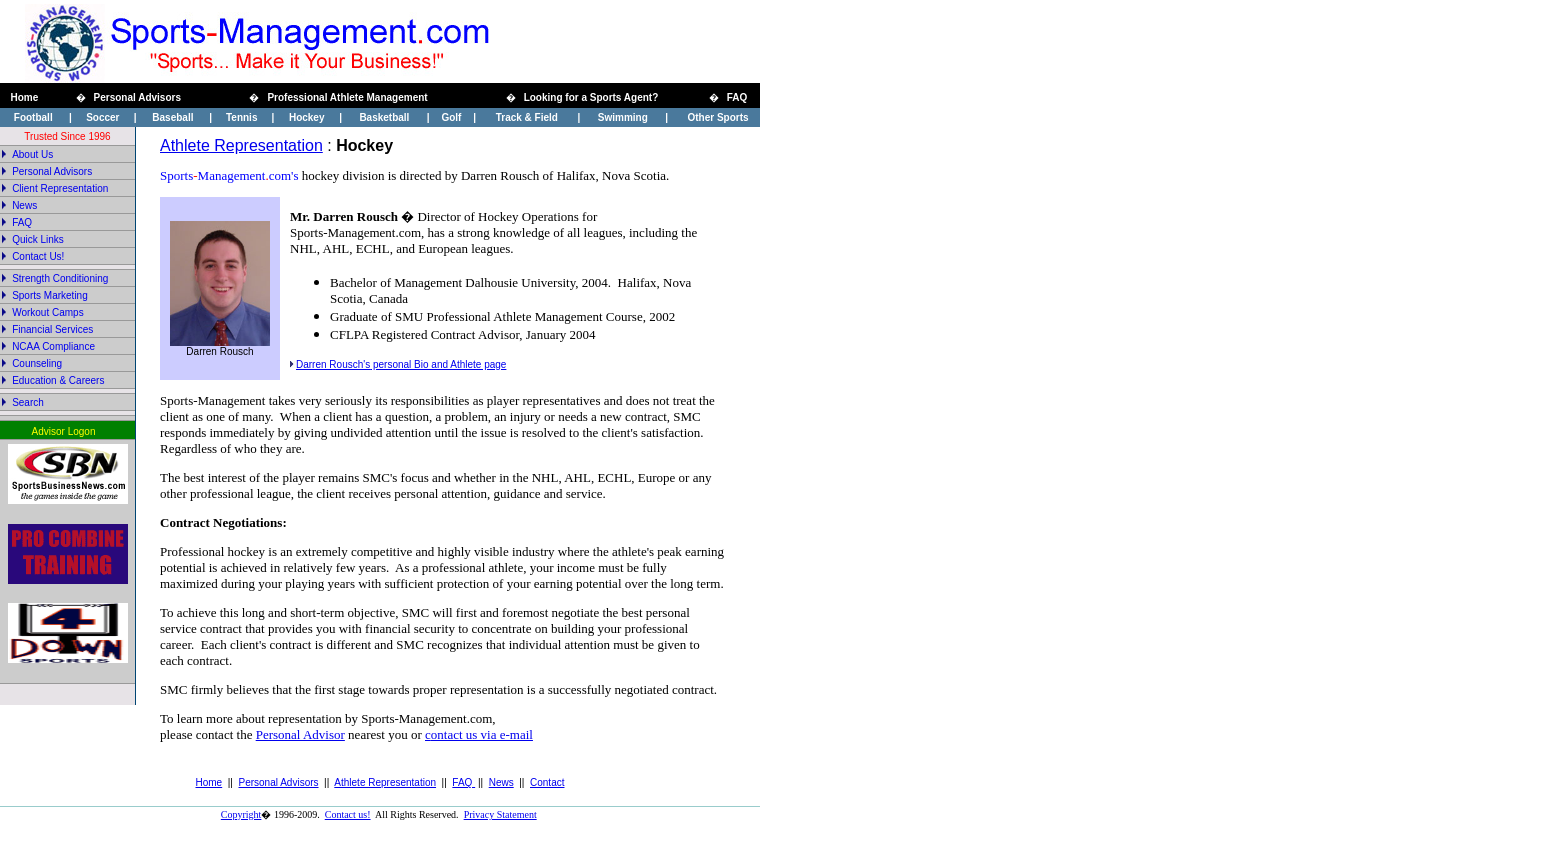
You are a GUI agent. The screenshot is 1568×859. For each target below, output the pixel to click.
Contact (547, 782)
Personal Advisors (279, 782)
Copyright (241, 814)
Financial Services (52, 329)
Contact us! (348, 814)
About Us (32, 154)
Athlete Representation (241, 145)
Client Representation (60, 188)
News (24, 205)
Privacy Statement (500, 814)
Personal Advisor (300, 734)
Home (209, 782)
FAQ (463, 782)
